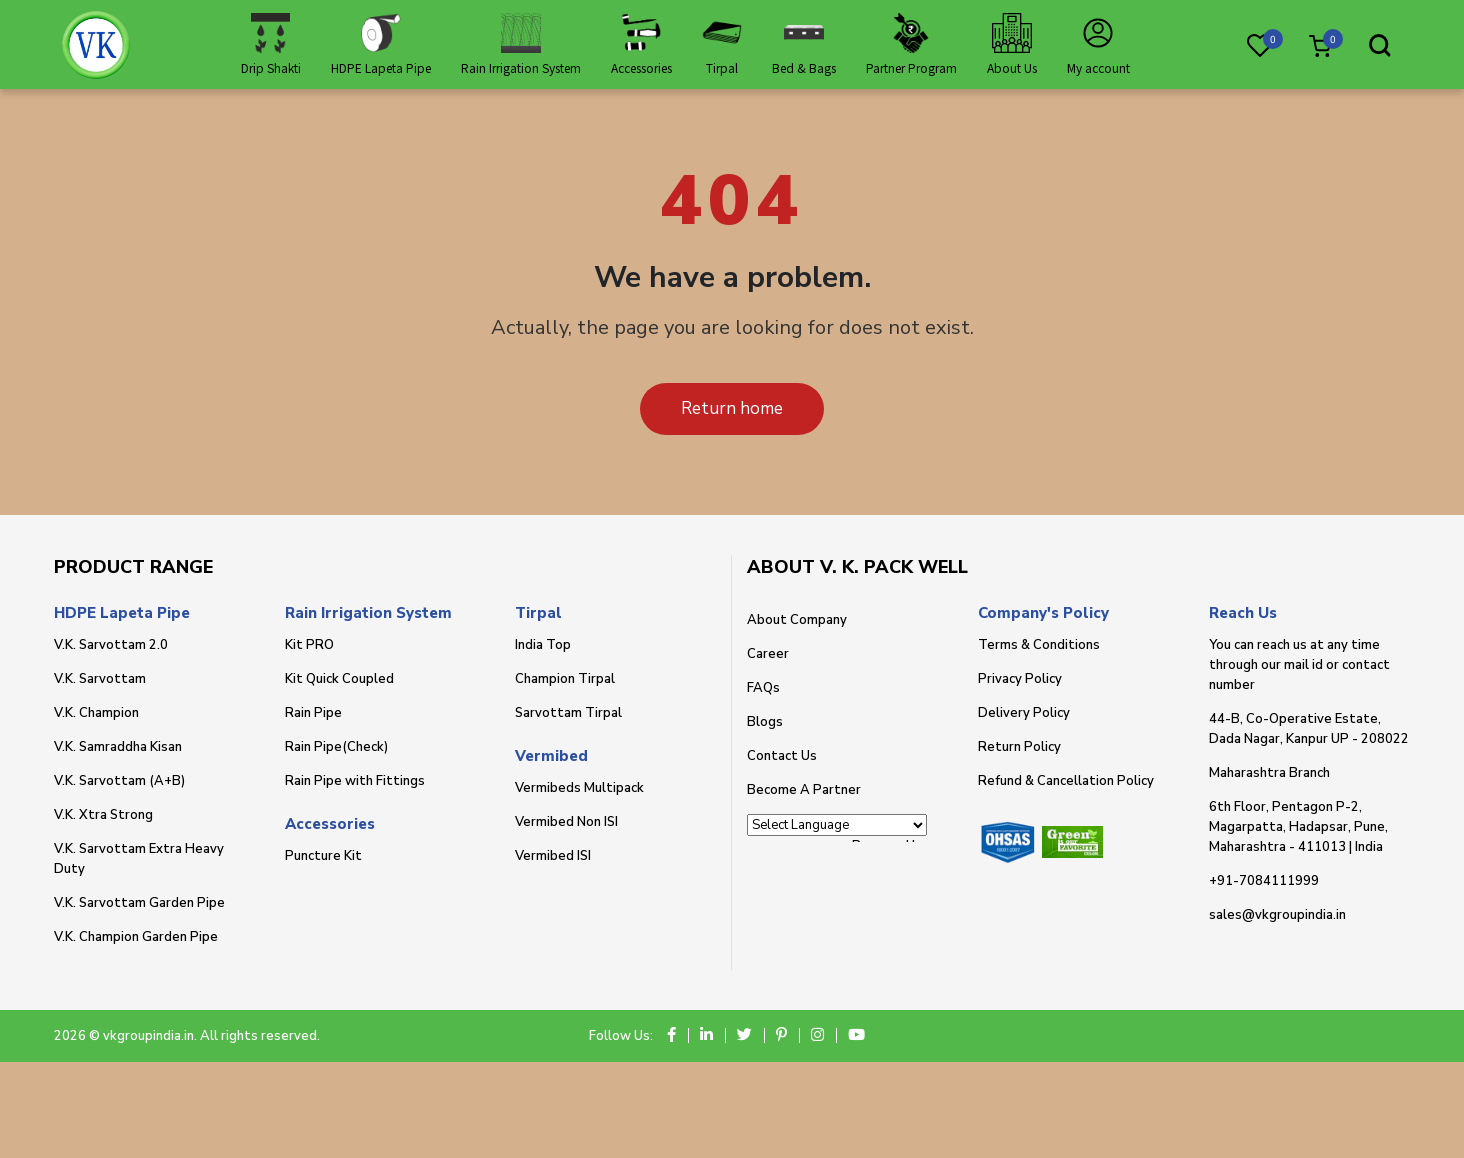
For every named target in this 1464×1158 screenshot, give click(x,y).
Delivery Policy (1024, 713)
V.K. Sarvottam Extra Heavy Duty (139, 859)
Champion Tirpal (565, 679)
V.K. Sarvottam (100, 679)
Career (768, 654)
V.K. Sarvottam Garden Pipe (139, 903)
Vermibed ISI (553, 856)
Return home (732, 408)
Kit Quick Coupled (339, 679)
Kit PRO (309, 645)
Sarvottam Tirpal (568, 713)
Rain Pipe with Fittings (355, 781)
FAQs (763, 688)
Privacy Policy (1020, 679)
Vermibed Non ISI (566, 822)
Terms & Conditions (1039, 645)
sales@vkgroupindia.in (1277, 915)
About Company (797, 620)
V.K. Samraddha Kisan (118, 747)
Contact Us (782, 756)
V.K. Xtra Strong (103, 815)
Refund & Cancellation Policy (1066, 781)
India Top (543, 645)
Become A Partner (804, 790)
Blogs (765, 722)
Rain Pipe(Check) (336, 747)
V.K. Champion (96, 713)
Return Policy (1019, 747)
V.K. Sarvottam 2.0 (111, 645)
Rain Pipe (313, 713)
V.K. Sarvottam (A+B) (119, 781)
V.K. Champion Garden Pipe (136, 937)
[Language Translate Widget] (837, 825)
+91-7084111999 (1264, 881)
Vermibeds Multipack (579, 788)
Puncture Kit (323, 856)
